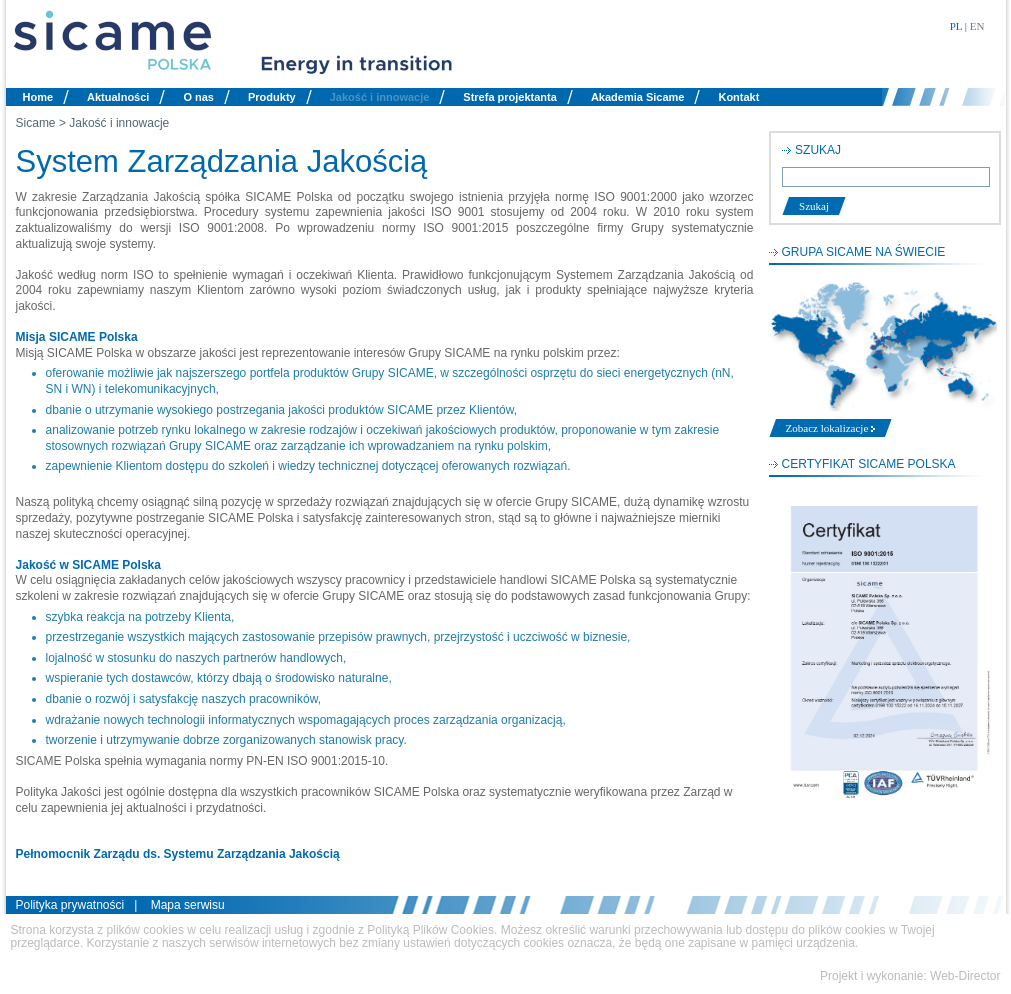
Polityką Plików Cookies (430, 930)
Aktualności (118, 97)
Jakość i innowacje (380, 97)
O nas (198, 97)
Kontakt (738, 97)
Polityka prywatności (70, 905)
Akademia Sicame (638, 97)
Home (38, 97)
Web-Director (965, 976)
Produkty (272, 97)
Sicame (36, 123)
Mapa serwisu (188, 905)
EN (977, 26)
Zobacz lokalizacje (831, 428)
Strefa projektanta (510, 97)
